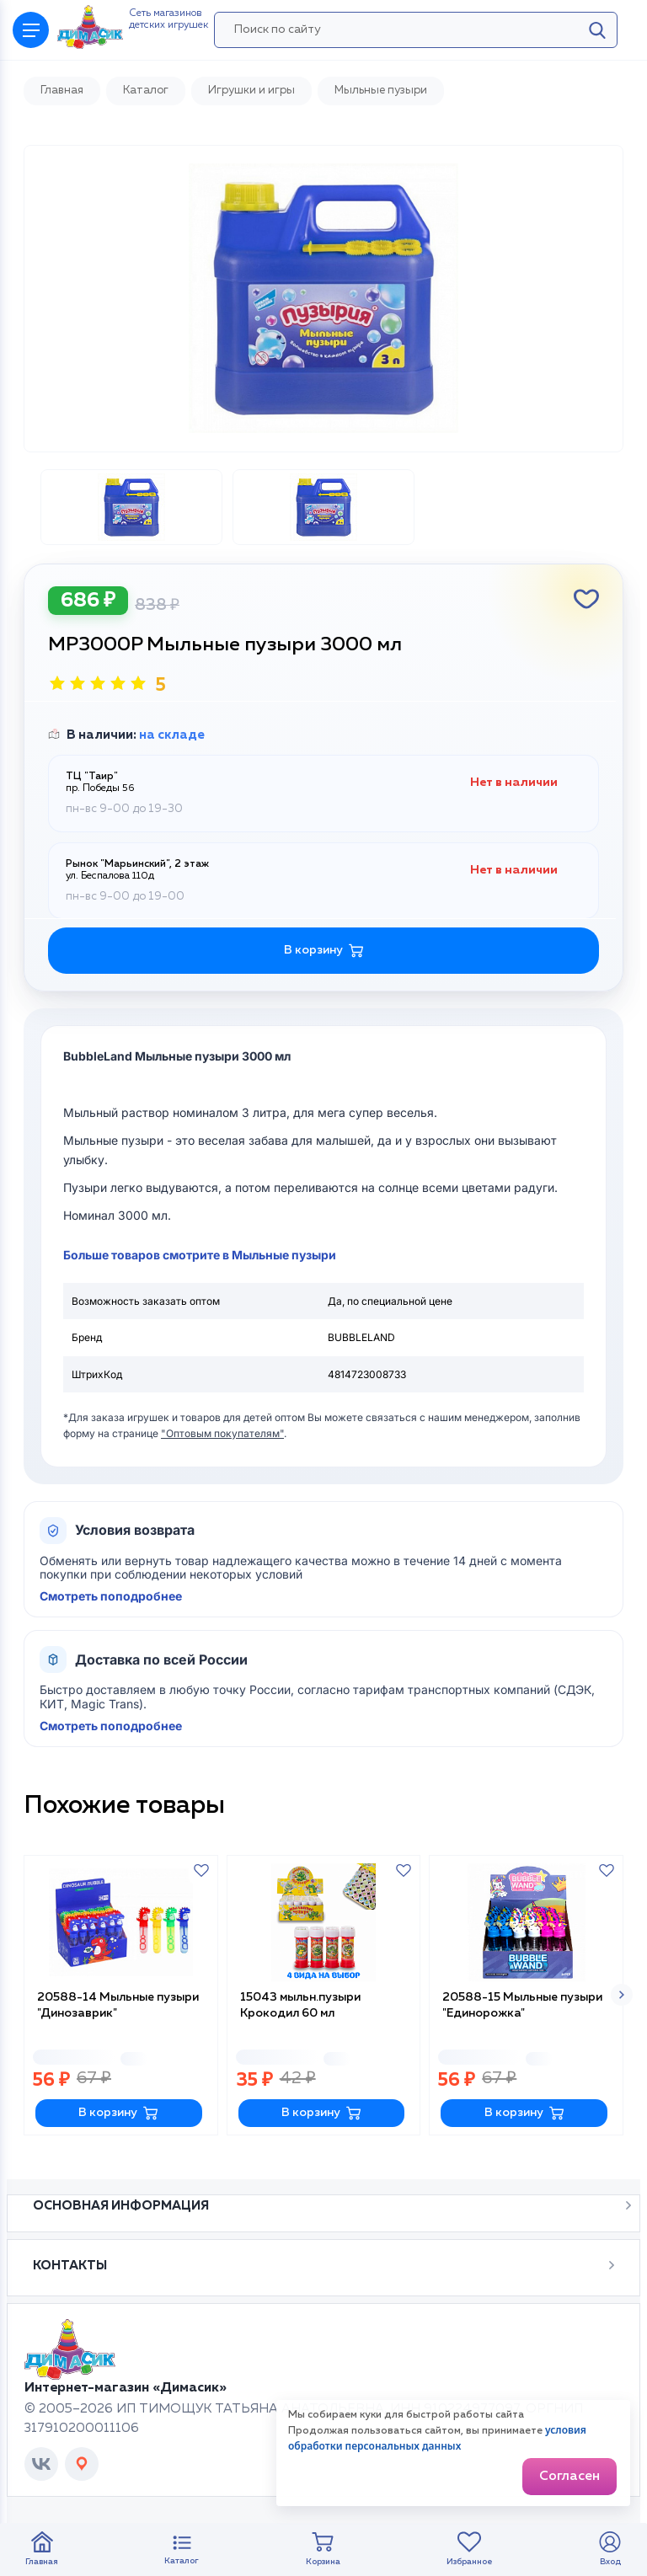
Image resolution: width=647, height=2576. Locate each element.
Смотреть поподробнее (111, 1596)
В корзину (118, 2113)
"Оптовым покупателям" (222, 1433)
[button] (622, 1995)
